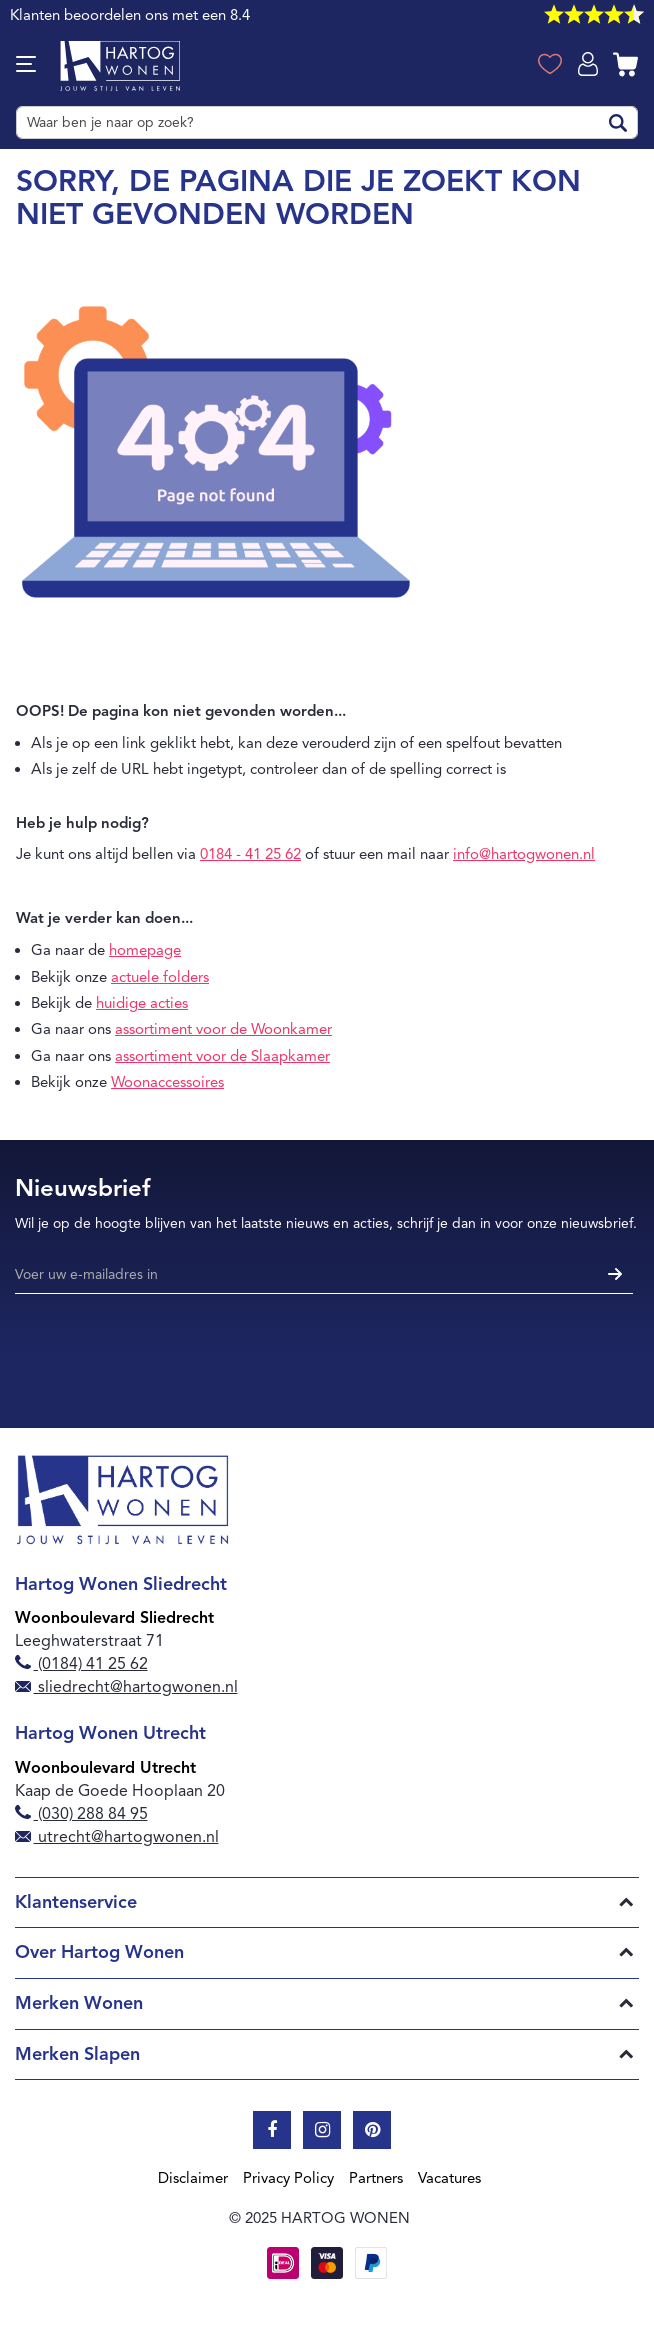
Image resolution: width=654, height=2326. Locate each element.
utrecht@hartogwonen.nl (117, 1837)
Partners (376, 2178)
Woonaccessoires (167, 1082)
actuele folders (160, 977)
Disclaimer (193, 2178)
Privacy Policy (288, 2178)
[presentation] (167, 1354)
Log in (590, 62)
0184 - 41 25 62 (250, 854)
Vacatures (449, 2178)
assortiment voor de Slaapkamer (222, 1056)
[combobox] (327, 122)
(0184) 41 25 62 (81, 1664)
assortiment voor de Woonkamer (223, 1029)
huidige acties (142, 1003)
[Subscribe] (612, 1275)
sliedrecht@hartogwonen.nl (126, 1687)
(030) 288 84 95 (81, 1814)
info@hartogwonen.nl (524, 854)
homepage (145, 950)
